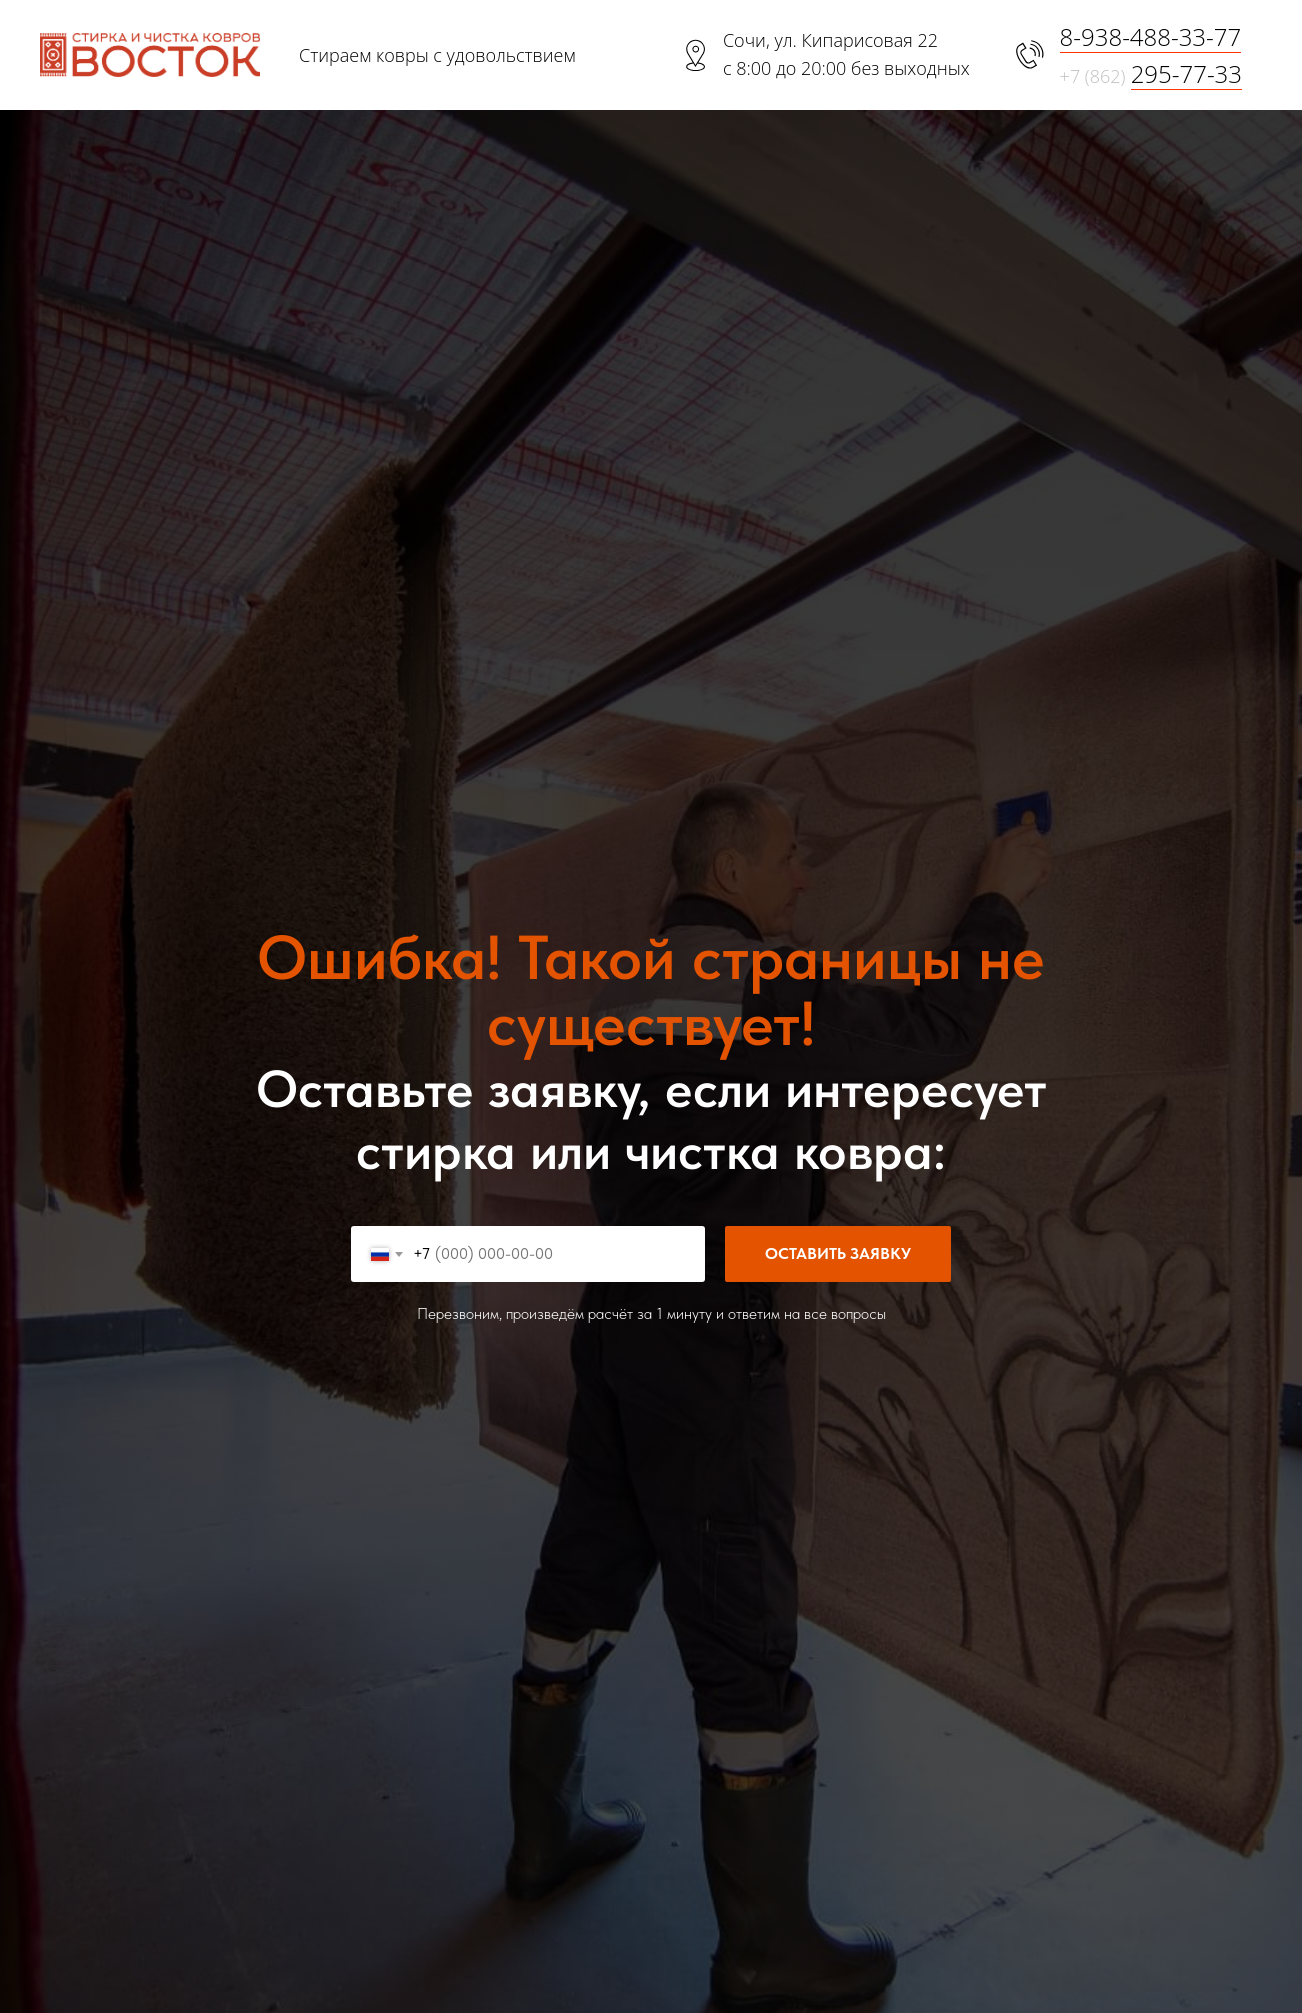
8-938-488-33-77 (1151, 36)
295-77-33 (1186, 73)
